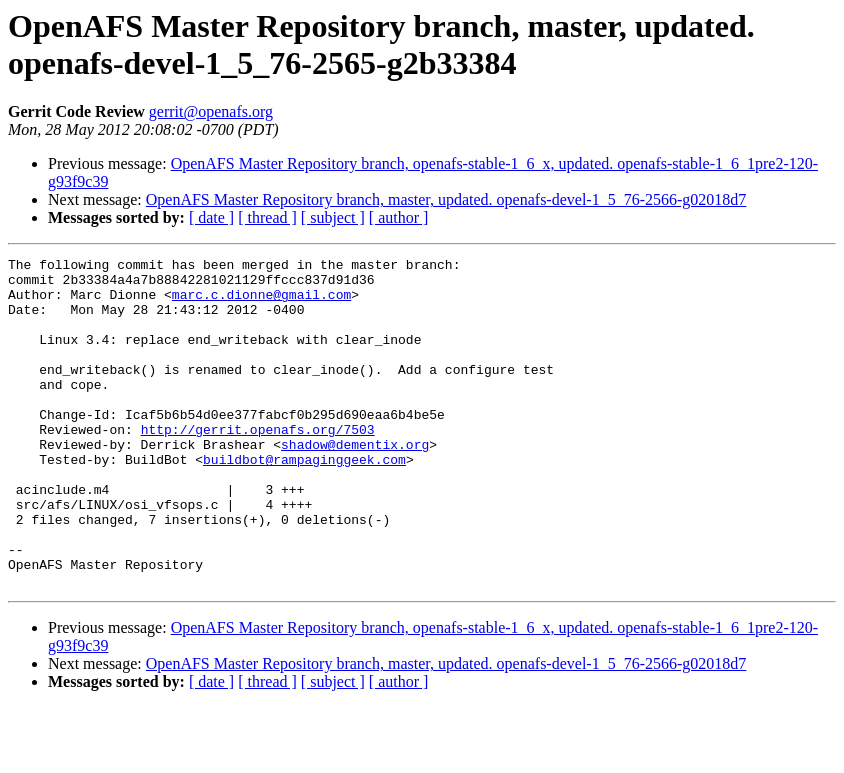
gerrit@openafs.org (211, 111)
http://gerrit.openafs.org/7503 (258, 465)
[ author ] (399, 217)
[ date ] (211, 217)
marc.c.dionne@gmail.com (261, 303)
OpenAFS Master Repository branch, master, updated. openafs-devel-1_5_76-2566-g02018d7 (446, 199)
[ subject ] (333, 217)
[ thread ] (267, 217)
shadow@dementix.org (355, 483)
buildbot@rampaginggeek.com (304, 501)
